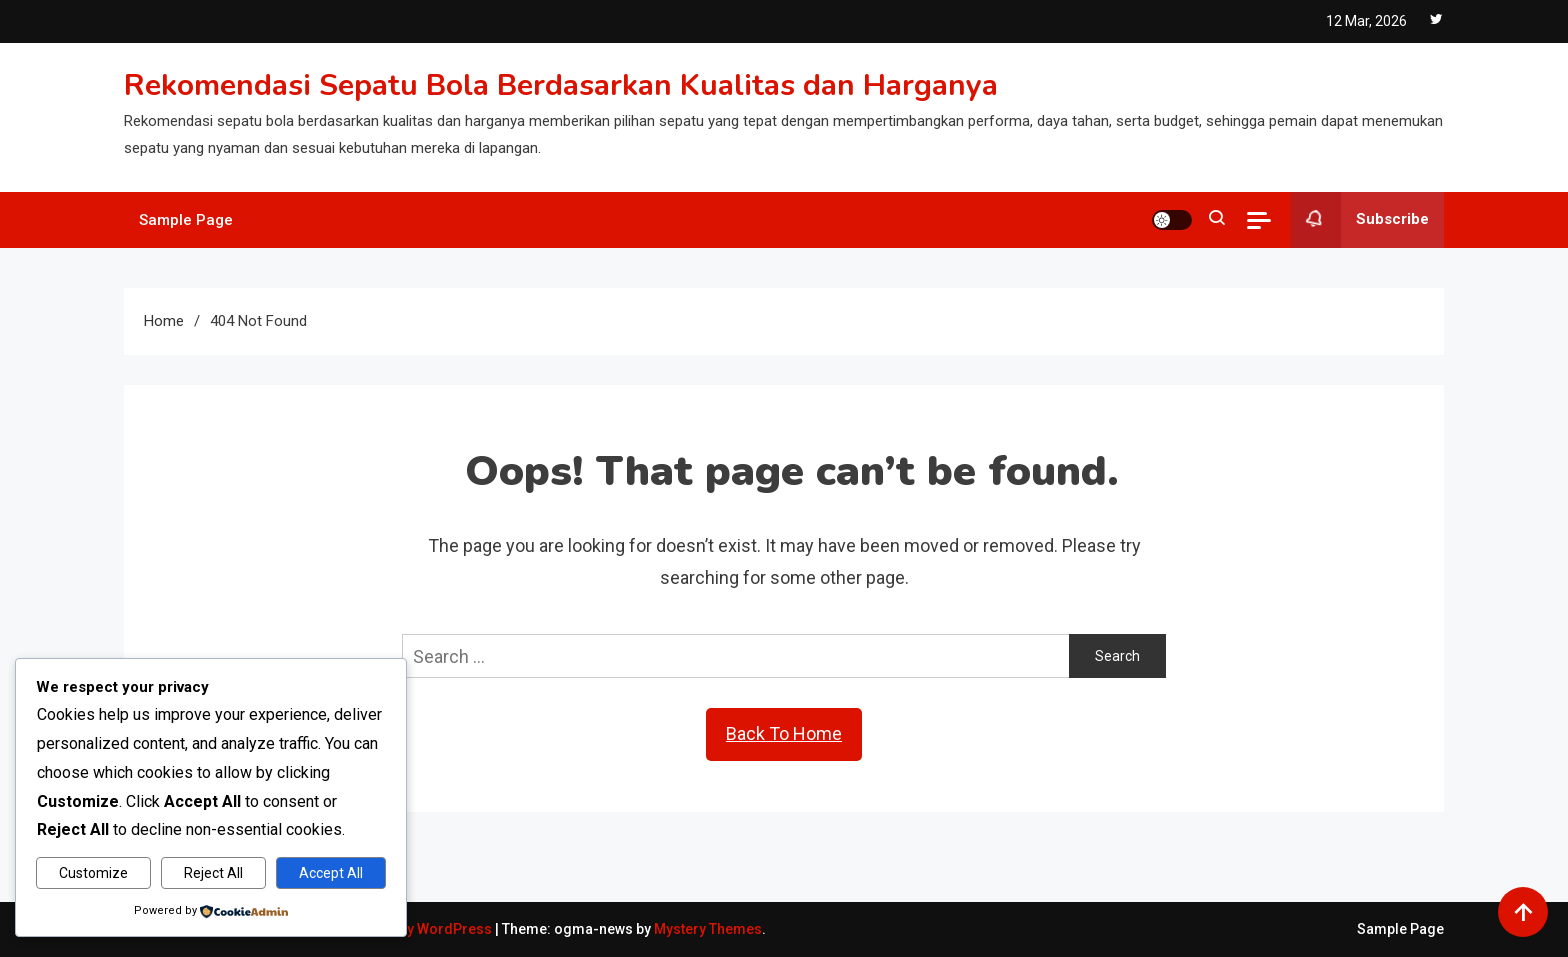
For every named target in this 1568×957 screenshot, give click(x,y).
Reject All (213, 873)
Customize (93, 873)
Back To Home (784, 733)
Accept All (331, 873)
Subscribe (1360, 220)
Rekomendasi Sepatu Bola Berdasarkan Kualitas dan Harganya (561, 85)
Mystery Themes (708, 929)
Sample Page (186, 220)
